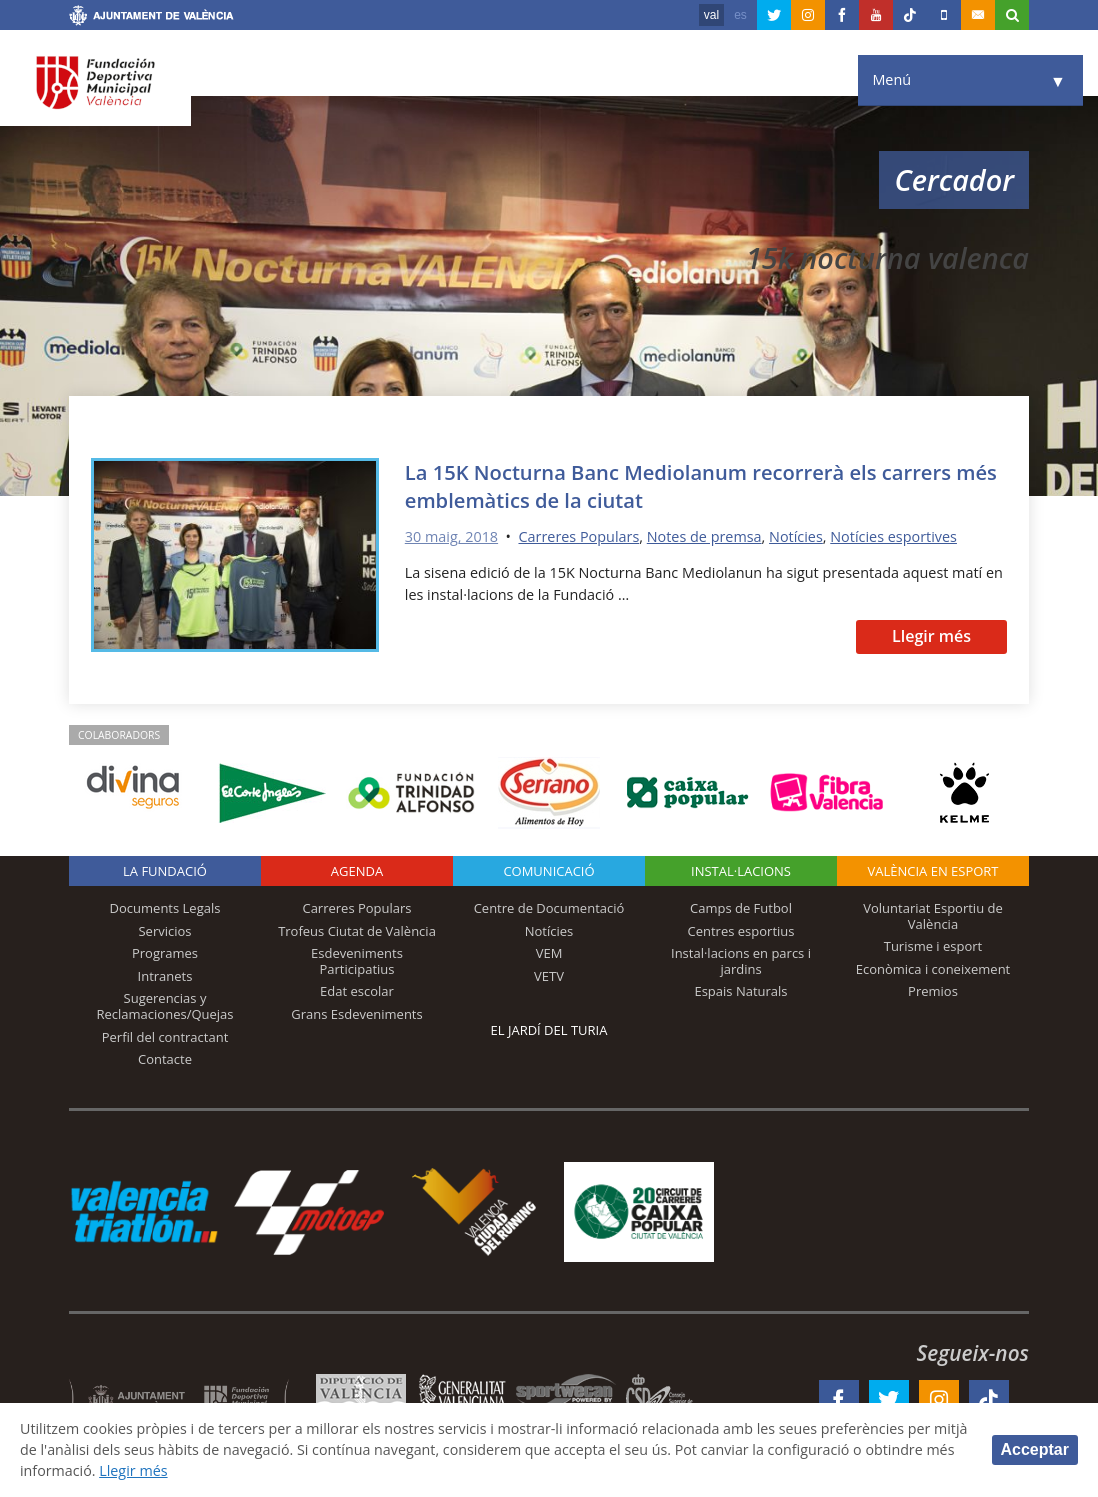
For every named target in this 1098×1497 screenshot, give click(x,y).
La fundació (165, 871)
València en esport (932, 871)
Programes (165, 953)
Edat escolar (357, 991)
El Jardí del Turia (549, 1030)
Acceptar (1035, 1449)
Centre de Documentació (549, 908)
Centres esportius (741, 931)
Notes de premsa (704, 536)
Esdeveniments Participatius (357, 961)
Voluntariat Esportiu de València (933, 916)
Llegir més (931, 636)
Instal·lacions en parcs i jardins (741, 961)
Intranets (165, 976)
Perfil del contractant (165, 1037)
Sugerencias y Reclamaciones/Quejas (165, 1006)
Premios (933, 991)
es (740, 15)
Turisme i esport (933, 946)
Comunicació (548, 871)
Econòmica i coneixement (933, 969)
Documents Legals (165, 908)
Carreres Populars (578, 536)
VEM (549, 953)
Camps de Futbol (741, 908)
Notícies (796, 536)
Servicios (164, 931)
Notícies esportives (893, 536)
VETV (549, 976)
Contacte (165, 1059)
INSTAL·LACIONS (741, 871)
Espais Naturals (740, 991)
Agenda (357, 871)
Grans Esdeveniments (356, 1014)
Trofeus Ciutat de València (357, 931)
